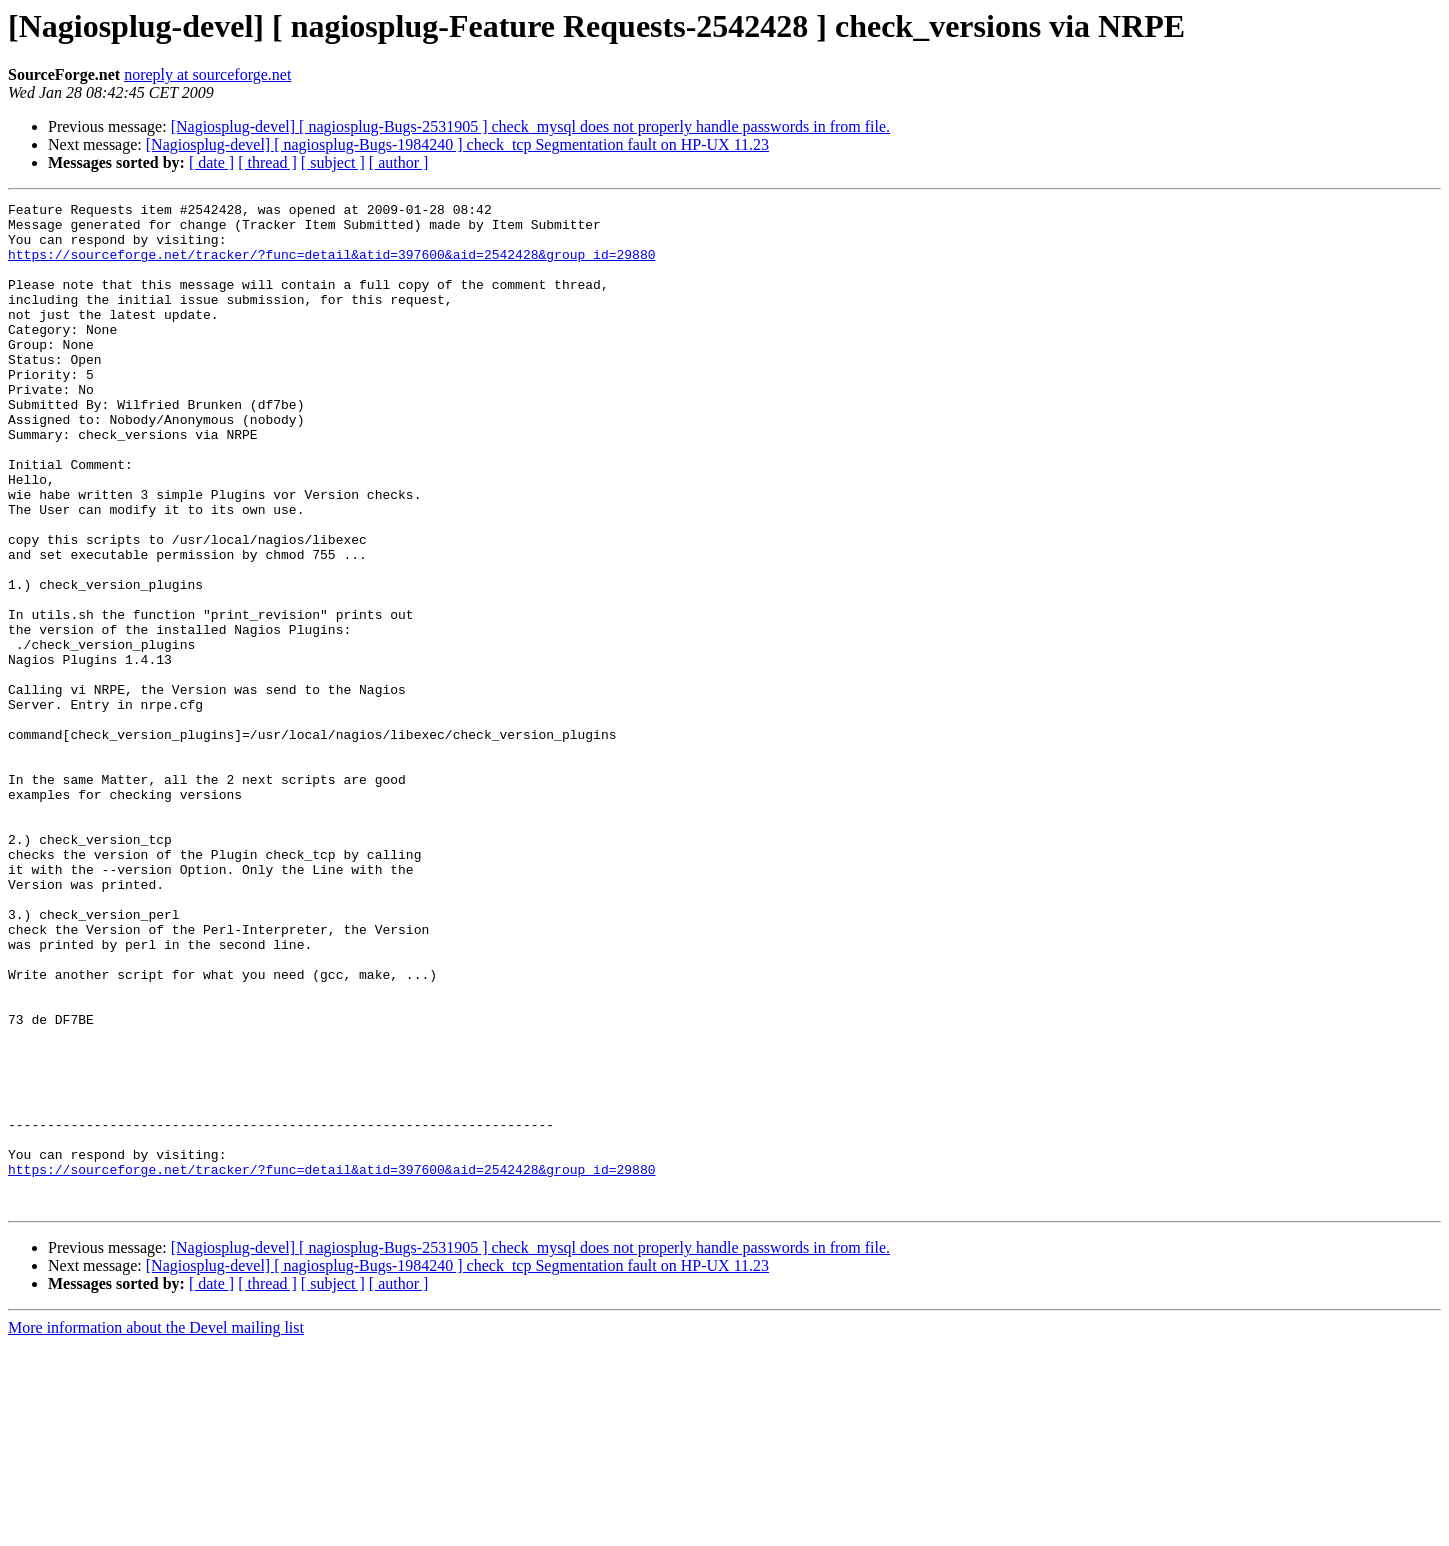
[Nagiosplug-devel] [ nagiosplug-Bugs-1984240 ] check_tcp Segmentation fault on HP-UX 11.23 (457, 144)
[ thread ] (267, 162)
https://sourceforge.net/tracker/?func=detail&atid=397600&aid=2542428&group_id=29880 (331, 266)
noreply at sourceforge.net (207, 74)
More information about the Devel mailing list (156, 1528)
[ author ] (399, 162)
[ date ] (211, 162)
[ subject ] (333, 162)
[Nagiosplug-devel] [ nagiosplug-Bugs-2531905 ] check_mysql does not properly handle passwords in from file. (530, 126)
